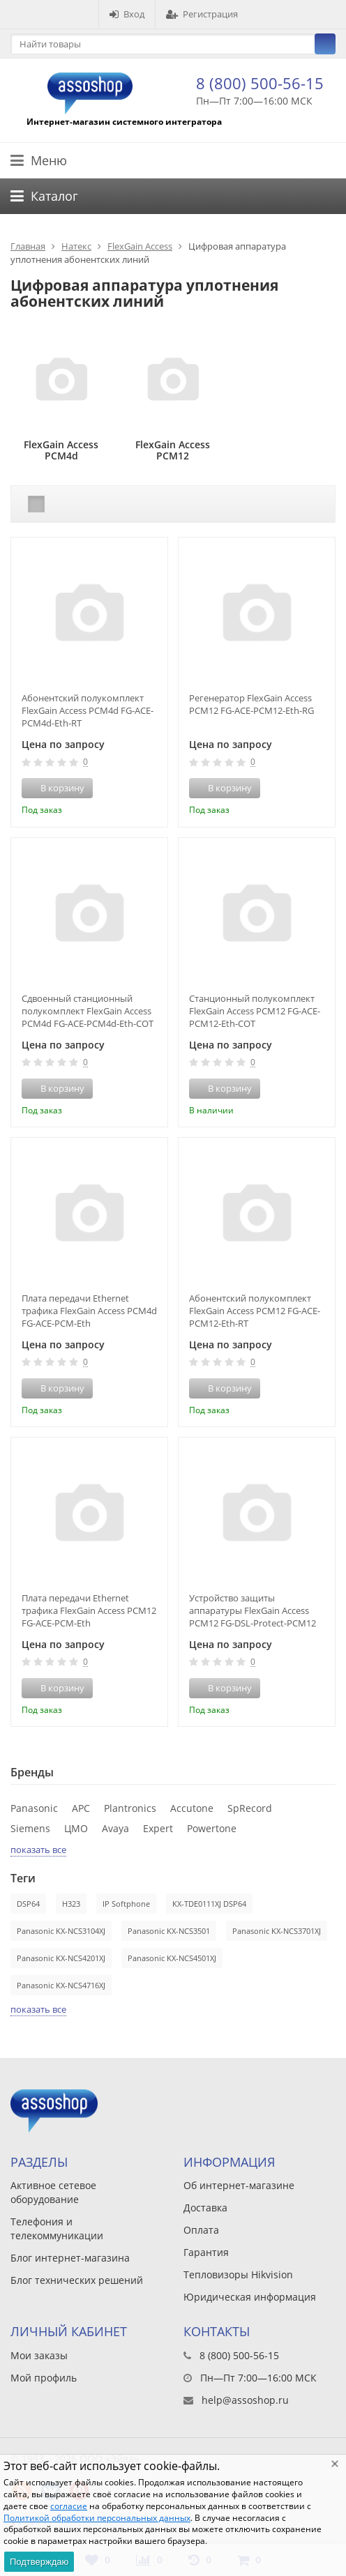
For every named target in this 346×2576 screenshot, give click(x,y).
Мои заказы (39, 2355)
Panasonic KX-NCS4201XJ (61, 1958)
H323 (71, 1903)
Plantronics (130, 1808)
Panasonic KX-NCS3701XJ (276, 1931)
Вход (127, 14)
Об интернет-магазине (238, 2185)
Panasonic (34, 1808)
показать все (38, 1849)
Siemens (30, 1828)
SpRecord (249, 1808)
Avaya (115, 1828)
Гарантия (206, 2252)
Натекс (76, 246)
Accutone (191, 1808)
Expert (158, 1828)
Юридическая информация (249, 2296)
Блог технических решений (76, 2280)
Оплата (201, 2229)
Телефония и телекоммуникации (56, 2228)
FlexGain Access (139, 246)
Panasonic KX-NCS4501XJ (172, 1958)
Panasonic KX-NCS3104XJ (61, 1931)
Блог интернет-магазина (70, 2257)
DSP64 (28, 1903)
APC (81, 1808)
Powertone (211, 1828)
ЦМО (76, 1828)
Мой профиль (43, 2377)
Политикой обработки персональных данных (96, 2518)
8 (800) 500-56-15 (260, 83)
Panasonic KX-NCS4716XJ (61, 1985)
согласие (68, 2506)
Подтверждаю (39, 2561)
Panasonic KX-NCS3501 (169, 1931)
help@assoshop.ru (245, 2400)
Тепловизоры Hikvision (238, 2274)
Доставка (205, 2207)
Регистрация (202, 14)
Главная (27, 246)
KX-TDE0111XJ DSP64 (209, 1903)
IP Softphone (126, 1903)
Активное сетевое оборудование (53, 2192)
